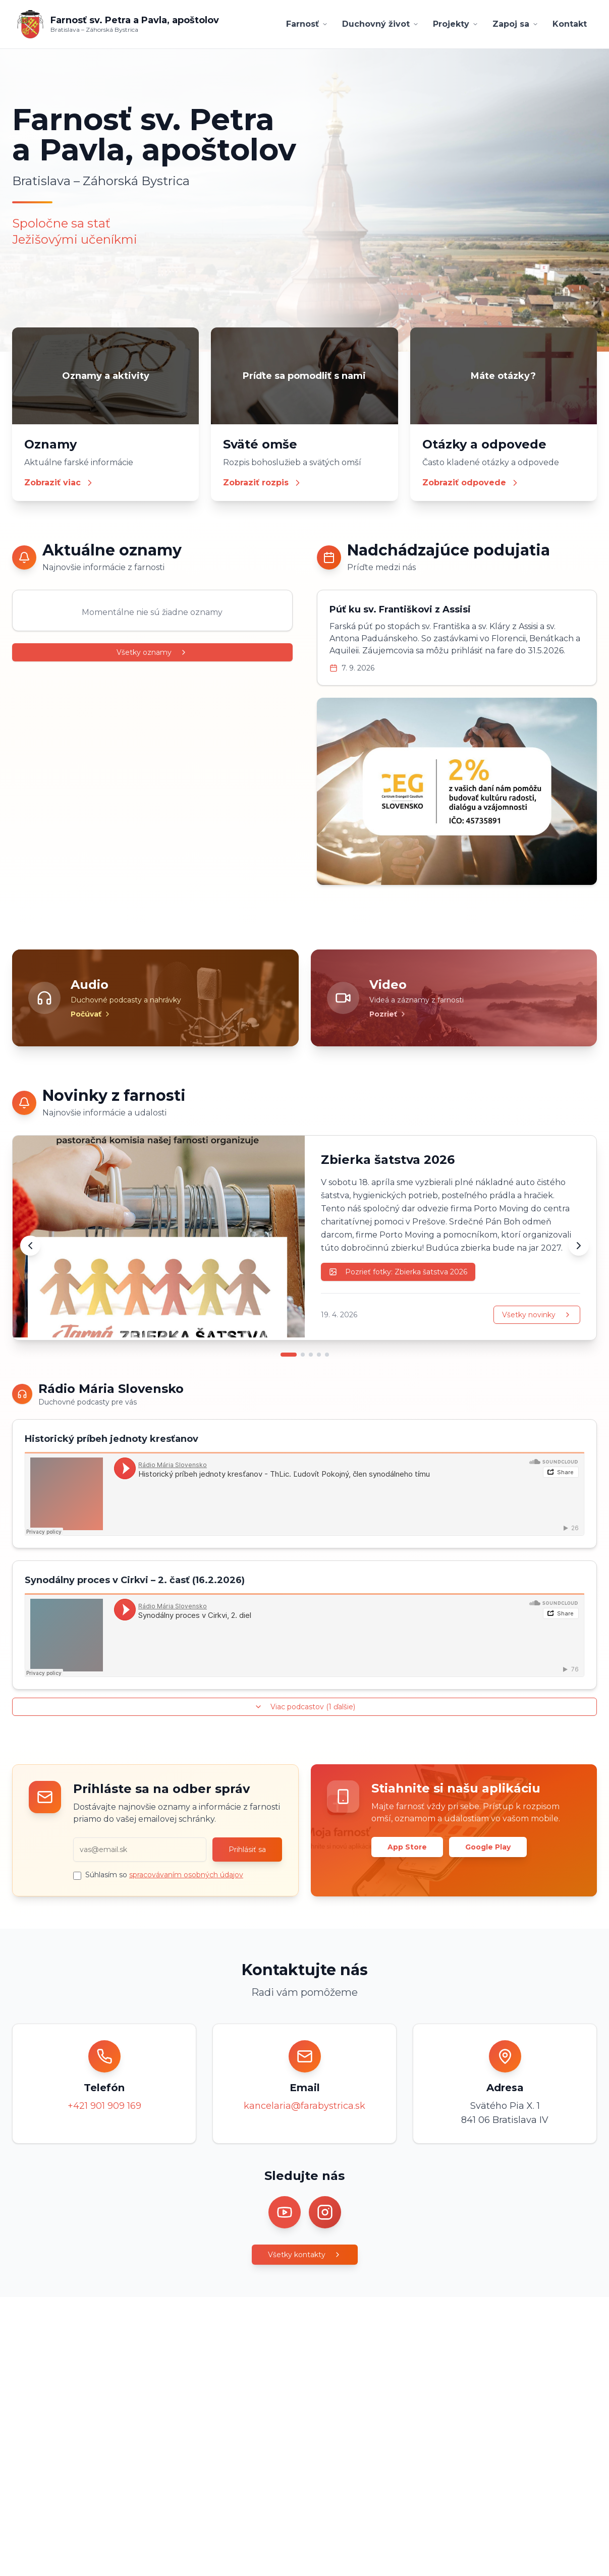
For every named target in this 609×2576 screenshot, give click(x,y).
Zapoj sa (515, 24)
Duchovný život (380, 24)
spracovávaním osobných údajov (186, 1874)
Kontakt (569, 24)
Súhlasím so (164, 1874)
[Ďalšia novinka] (579, 1246)
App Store (407, 1847)
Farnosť (307, 24)
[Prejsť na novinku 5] (327, 1355)
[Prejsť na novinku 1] (289, 1355)
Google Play (488, 1847)
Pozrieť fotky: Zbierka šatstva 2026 (398, 1271)
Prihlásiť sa (247, 1849)
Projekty (455, 24)
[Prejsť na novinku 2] (303, 1355)
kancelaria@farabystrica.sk (304, 2105)
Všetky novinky (537, 1314)
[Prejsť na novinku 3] (311, 1355)
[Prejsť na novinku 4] (319, 1355)
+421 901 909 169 (104, 2105)
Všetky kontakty (305, 2254)
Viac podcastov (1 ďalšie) (304, 1706)
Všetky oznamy (152, 652)
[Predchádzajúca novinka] (30, 1246)
